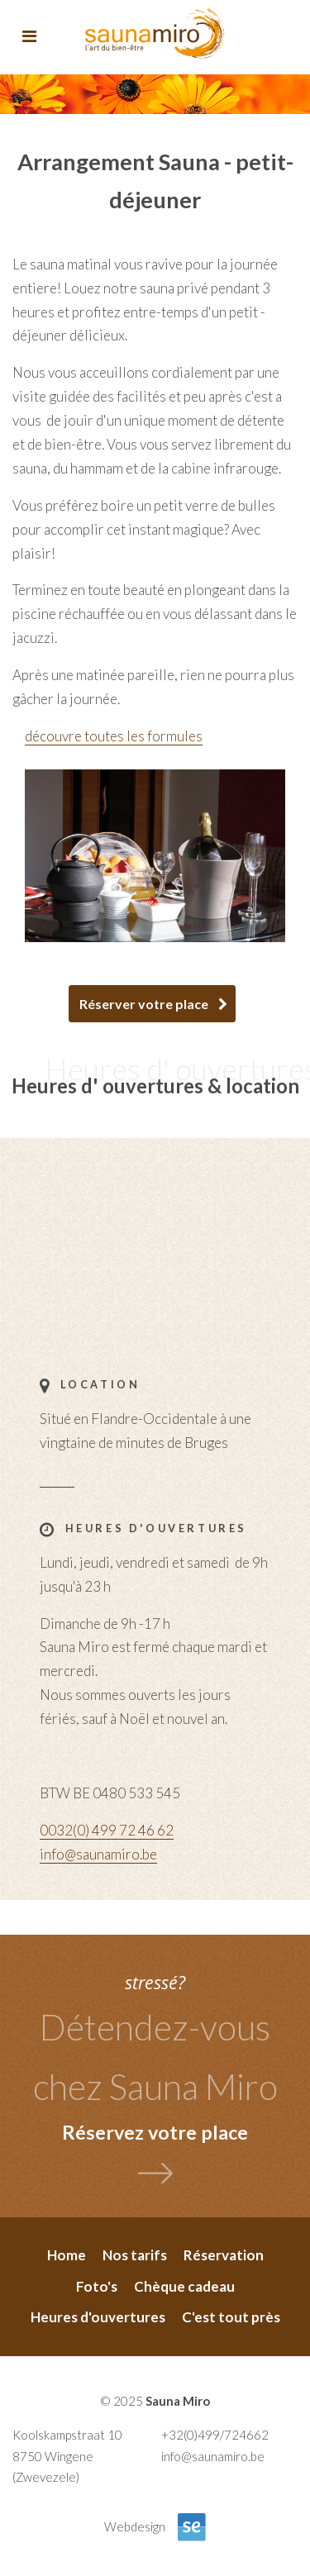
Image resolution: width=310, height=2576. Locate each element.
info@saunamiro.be (98, 1854)
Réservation (224, 2255)
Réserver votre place (143, 1004)
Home (66, 2255)
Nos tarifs (135, 2255)
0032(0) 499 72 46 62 (107, 1830)
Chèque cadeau (184, 2286)
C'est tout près (231, 2317)
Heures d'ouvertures (98, 2317)
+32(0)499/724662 (215, 2434)
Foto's (96, 2286)
